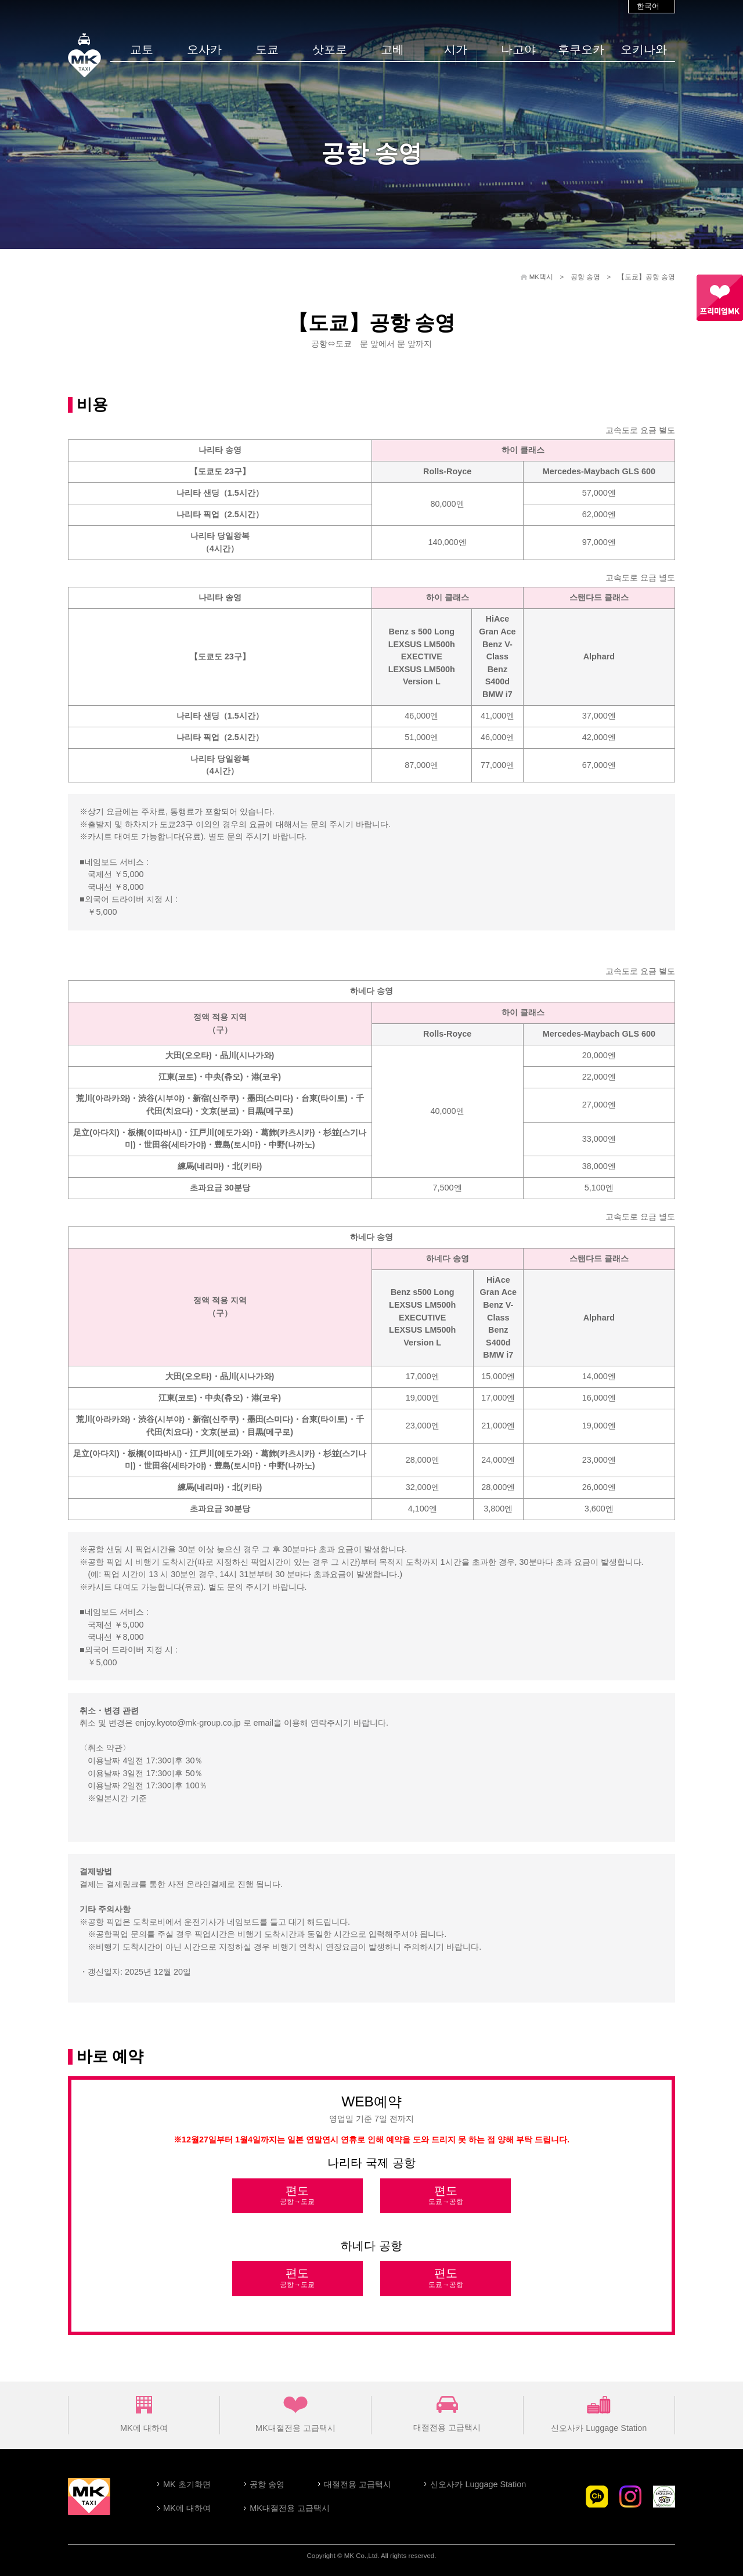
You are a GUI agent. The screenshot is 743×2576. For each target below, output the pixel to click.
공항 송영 (585, 276)
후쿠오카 (581, 49)
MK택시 (541, 276)
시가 (455, 49)
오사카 (204, 49)
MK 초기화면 (187, 2484)
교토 (141, 49)
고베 (392, 49)
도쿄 (267, 49)
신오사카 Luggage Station (599, 2414)
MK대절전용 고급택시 (295, 2414)
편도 (297, 2195)
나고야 (518, 49)
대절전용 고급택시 (447, 2414)
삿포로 (329, 49)
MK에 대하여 (144, 2414)
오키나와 (644, 49)
